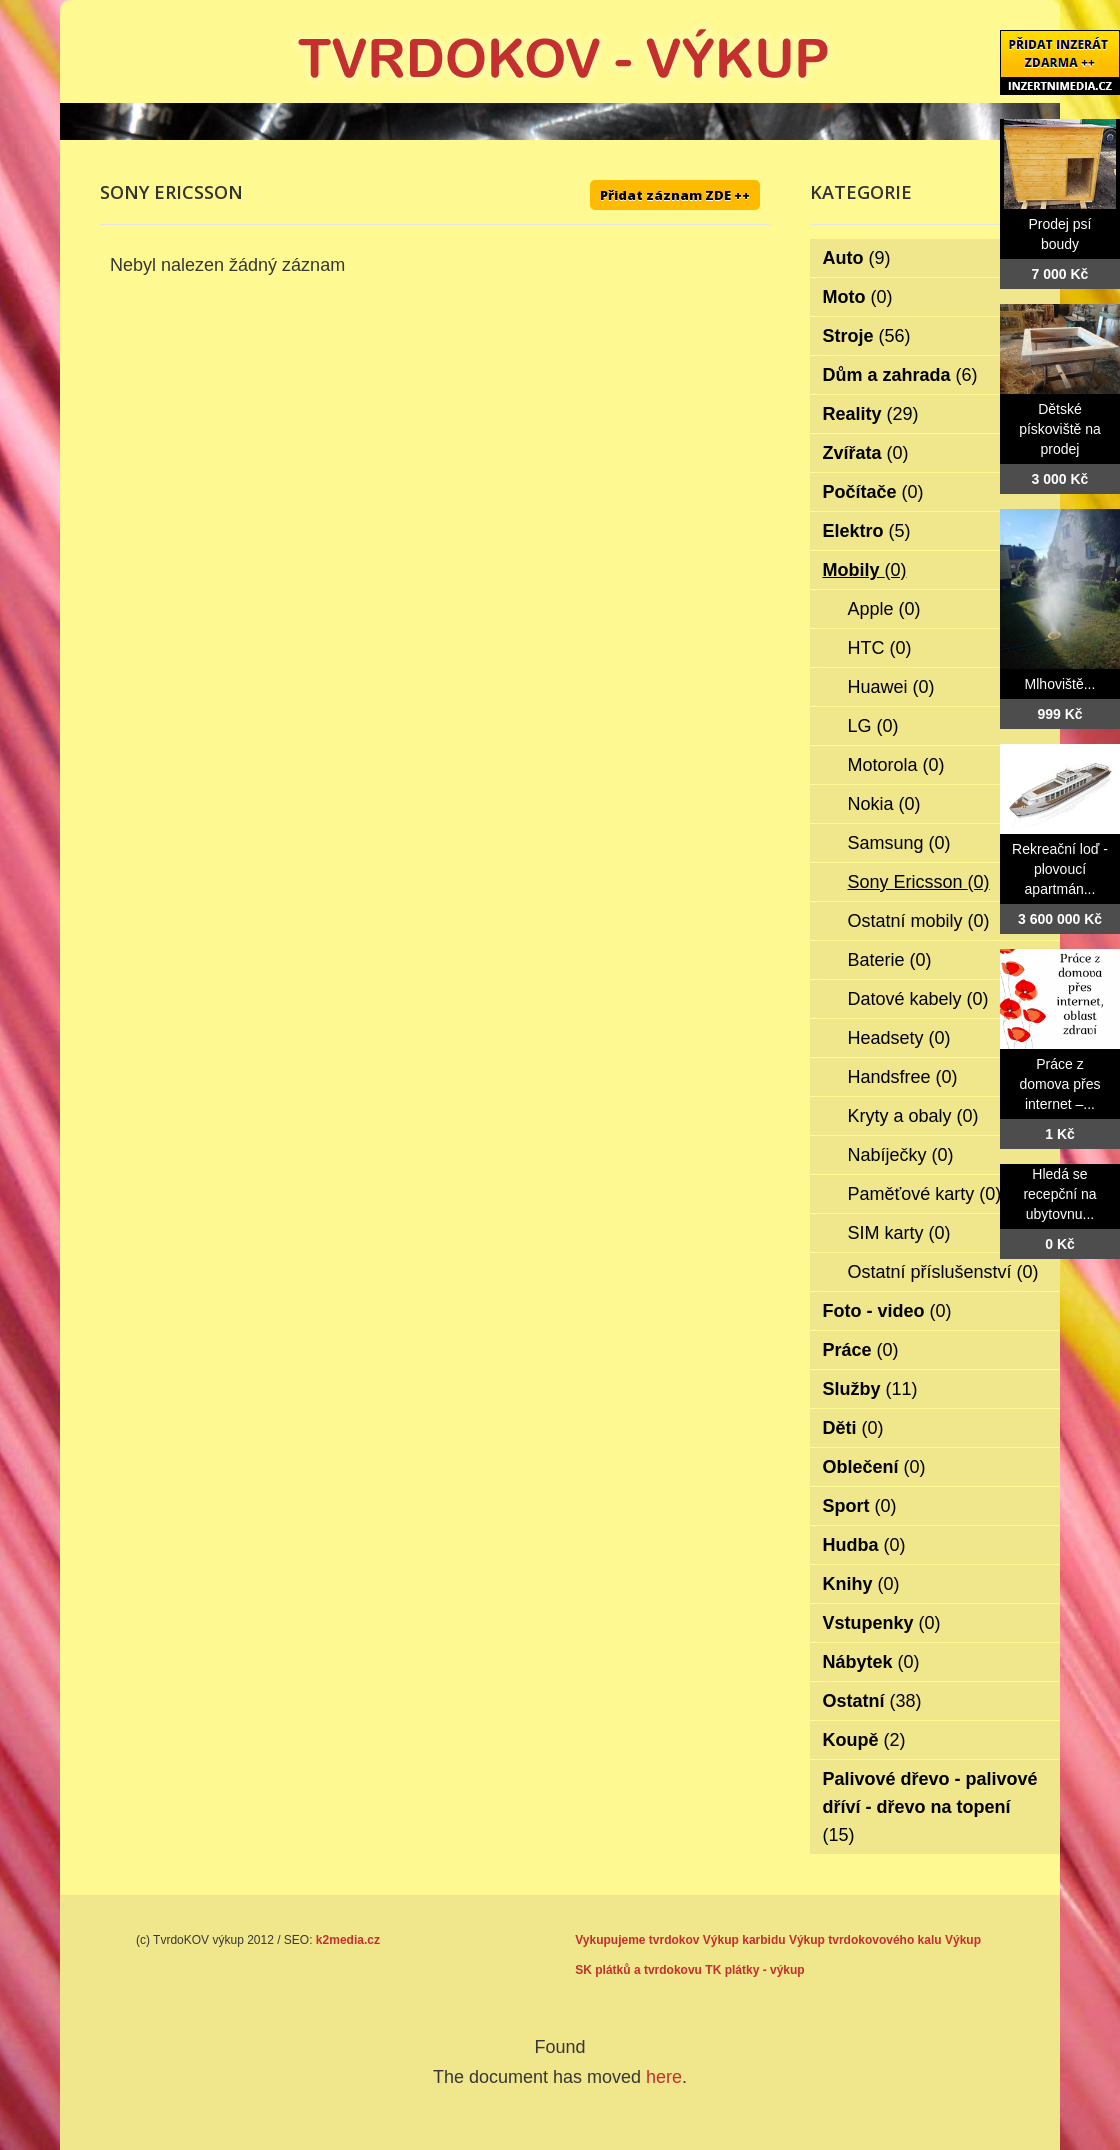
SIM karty (899, 1233)
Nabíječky (901, 1155)
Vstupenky (882, 1623)
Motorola (896, 765)
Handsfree (903, 1077)
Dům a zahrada (900, 375)
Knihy (861, 1584)
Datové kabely (918, 999)
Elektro (867, 531)
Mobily (865, 570)
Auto (857, 258)
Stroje (867, 336)
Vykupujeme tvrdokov (637, 1940)
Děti (853, 1428)
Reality (871, 414)
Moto (858, 297)
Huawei (891, 687)
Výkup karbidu (744, 1940)
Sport (860, 1506)
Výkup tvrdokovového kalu (865, 1940)
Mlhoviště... (1060, 684)
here (664, 2077)
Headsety (899, 1038)
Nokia (884, 804)
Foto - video (887, 1311)
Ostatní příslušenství (943, 1272)
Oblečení (874, 1467)
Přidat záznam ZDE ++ (675, 195)
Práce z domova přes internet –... (1060, 1084)
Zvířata (866, 453)
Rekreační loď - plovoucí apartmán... (1060, 869)
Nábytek (871, 1662)
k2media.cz (348, 1940)
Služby (870, 1389)
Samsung (899, 843)
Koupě (864, 1740)
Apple (884, 609)
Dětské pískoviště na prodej (1060, 429)
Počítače (873, 492)
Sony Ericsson (919, 882)
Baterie (890, 960)
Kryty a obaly (913, 1116)
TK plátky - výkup (754, 1970)
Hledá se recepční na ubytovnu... (1059, 1194)
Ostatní (872, 1701)
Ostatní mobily (919, 921)
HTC (880, 648)
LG (873, 726)
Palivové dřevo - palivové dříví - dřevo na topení (930, 1807)
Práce (861, 1350)
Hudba (864, 1545)
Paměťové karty (925, 1194)
